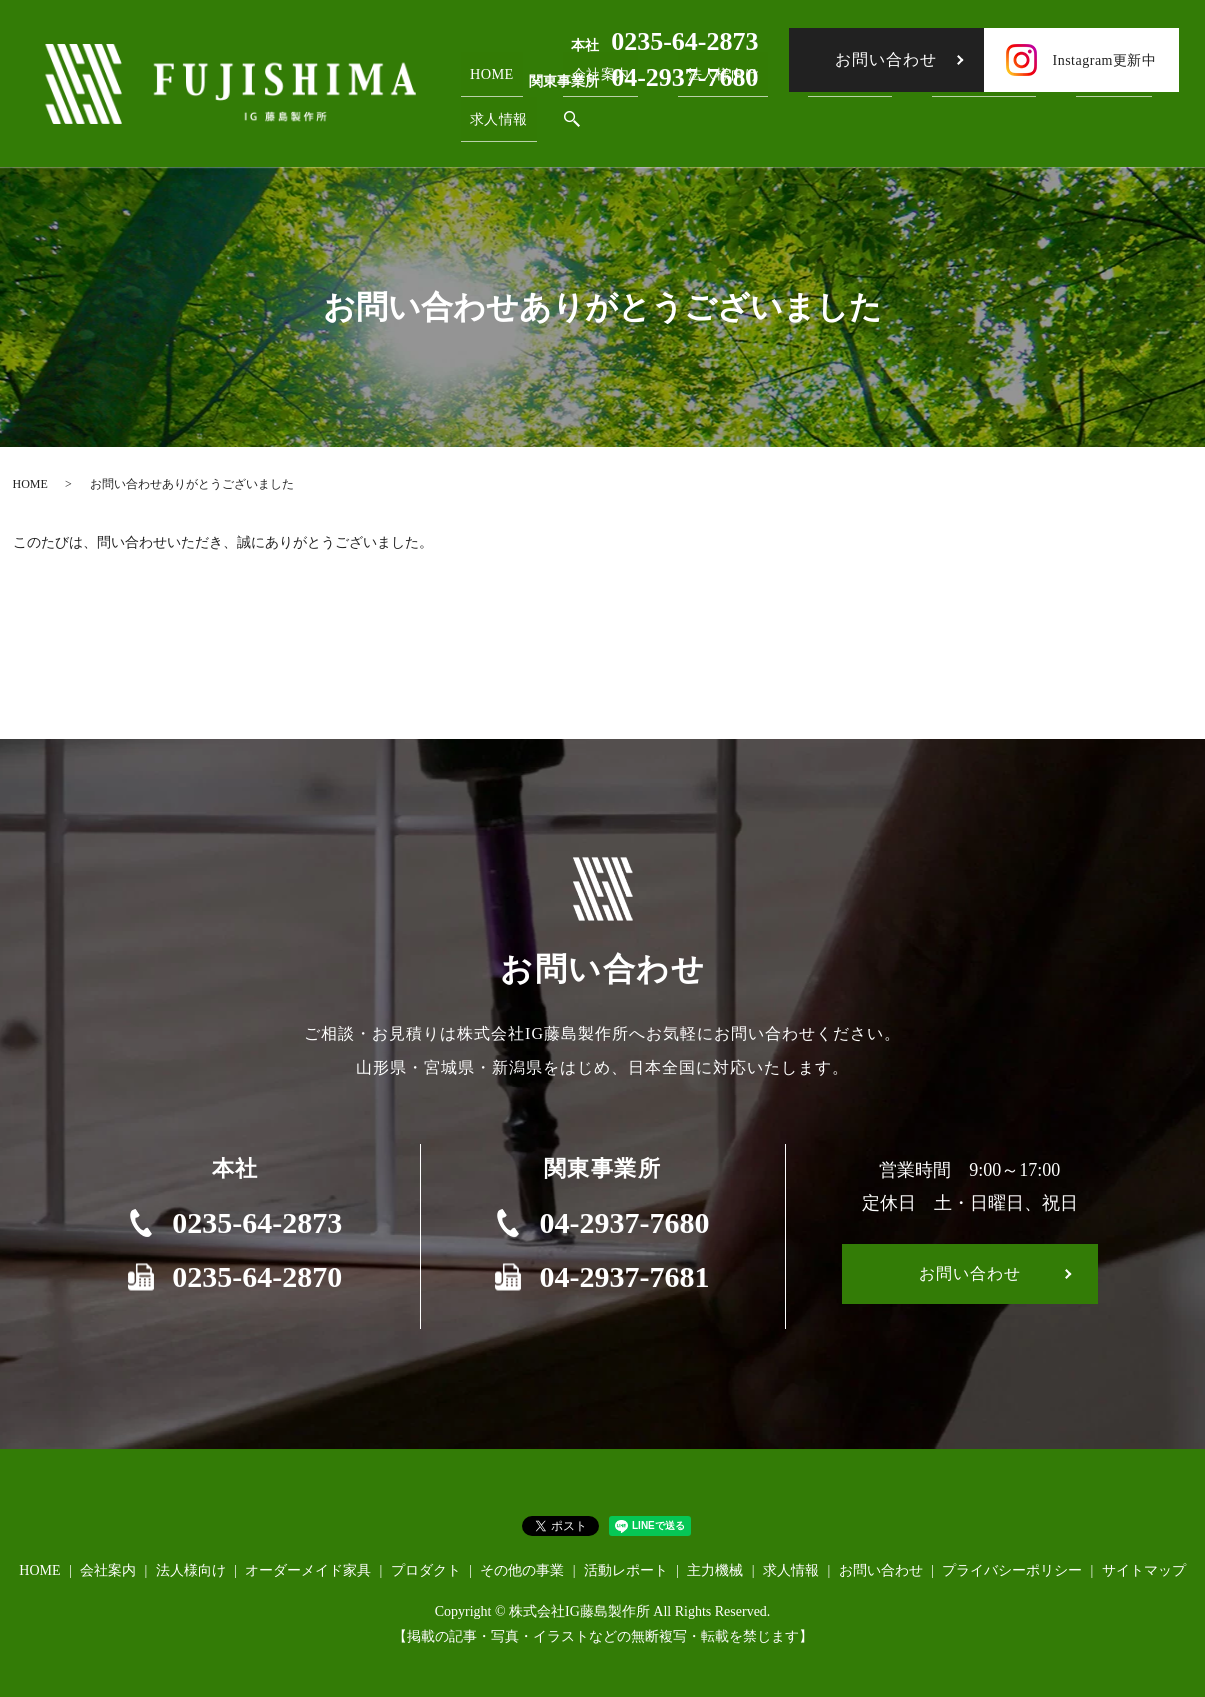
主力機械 (715, 1570)
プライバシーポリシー (1012, 1570)
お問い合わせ (886, 59)
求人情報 (493, 124)
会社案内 (108, 1570)
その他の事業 (522, 1570)
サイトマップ (1144, 1570)
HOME (485, 91)
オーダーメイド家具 (308, 1570)
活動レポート (626, 1570)
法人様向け (191, 1570)
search (560, 125)
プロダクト (426, 1570)
